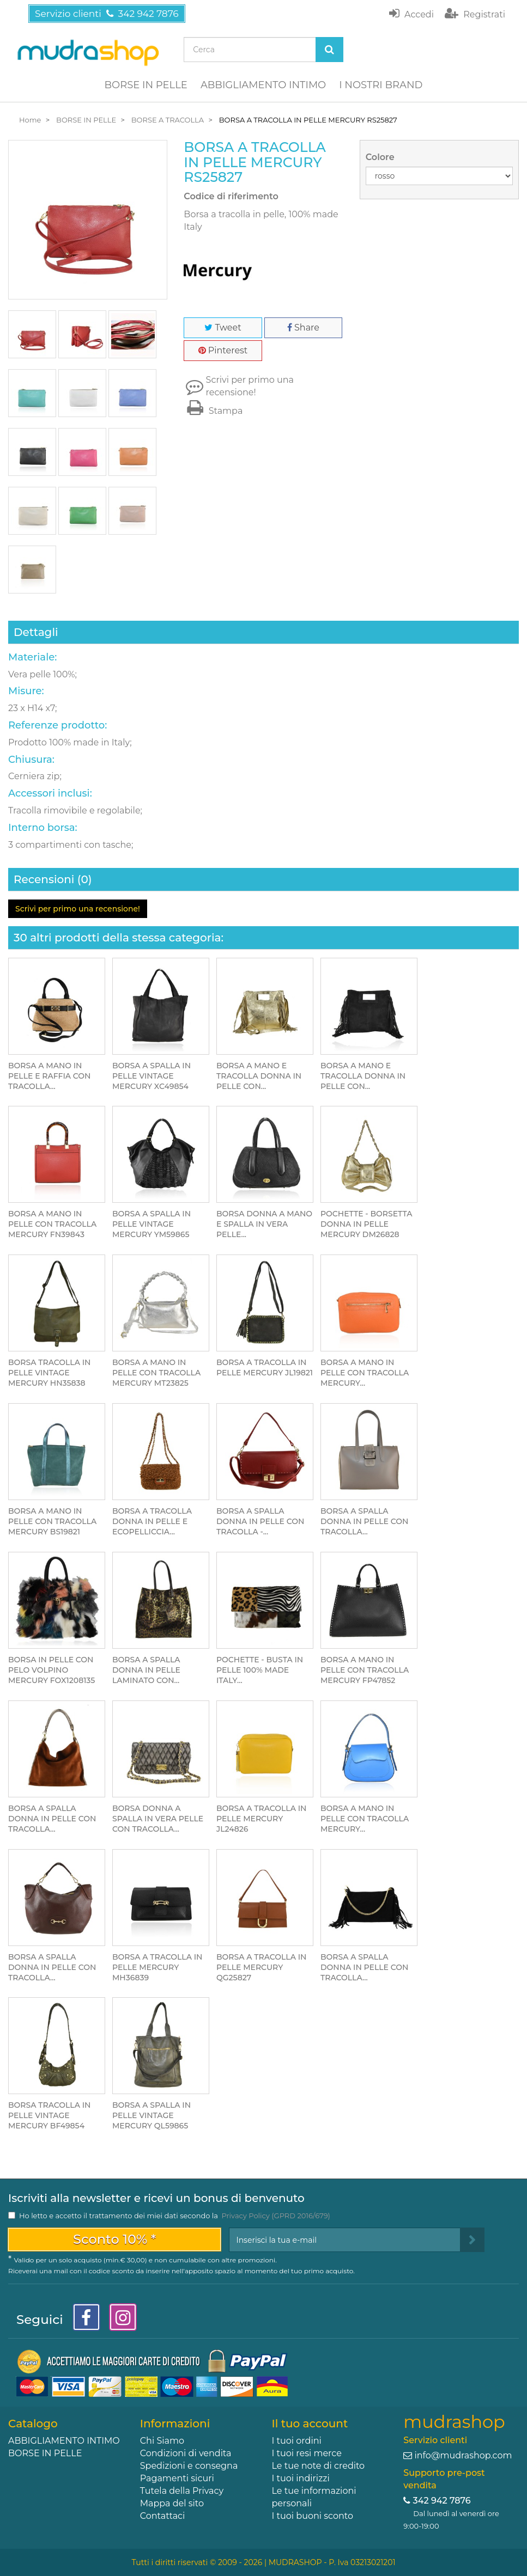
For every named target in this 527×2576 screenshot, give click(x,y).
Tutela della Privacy (181, 2491)
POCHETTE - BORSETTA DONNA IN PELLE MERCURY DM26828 (366, 1224)
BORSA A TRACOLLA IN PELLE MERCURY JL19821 (264, 1367)
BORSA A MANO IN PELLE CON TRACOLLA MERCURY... (364, 1372)
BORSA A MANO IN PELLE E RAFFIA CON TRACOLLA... (49, 1076)
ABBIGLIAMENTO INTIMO (263, 85)
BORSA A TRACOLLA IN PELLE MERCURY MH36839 (157, 1967)
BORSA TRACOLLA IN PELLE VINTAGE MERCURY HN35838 (49, 1372)
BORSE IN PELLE (146, 85)
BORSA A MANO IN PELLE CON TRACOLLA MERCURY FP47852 (364, 1670)
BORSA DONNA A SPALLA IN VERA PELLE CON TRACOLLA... (157, 1818)
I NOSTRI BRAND (380, 85)
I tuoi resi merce (307, 2453)
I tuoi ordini (297, 2441)
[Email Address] (345, 2240)
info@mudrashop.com (463, 2455)
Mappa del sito (172, 2503)
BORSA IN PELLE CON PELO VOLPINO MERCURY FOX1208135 (51, 1670)
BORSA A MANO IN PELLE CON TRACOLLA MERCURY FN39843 (52, 1224)
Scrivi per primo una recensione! (250, 386)
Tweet (222, 327)
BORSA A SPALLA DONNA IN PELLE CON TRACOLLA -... (260, 1521)
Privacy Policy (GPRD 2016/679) (275, 2215)
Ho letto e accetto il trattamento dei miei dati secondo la (174, 2215)
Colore (381, 157)
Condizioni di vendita (186, 2453)
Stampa (213, 411)
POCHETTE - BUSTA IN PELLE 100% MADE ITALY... (259, 1670)
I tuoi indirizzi (301, 2478)
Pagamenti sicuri (177, 2478)
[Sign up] (472, 2240)
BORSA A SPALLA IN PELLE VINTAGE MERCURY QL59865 (151, 2115)
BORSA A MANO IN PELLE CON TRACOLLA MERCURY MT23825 (156, 1372)
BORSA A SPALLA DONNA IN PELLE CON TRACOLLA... (364, 1521)
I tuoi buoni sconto (313, 2516)
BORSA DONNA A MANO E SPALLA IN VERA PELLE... (264, 1224)
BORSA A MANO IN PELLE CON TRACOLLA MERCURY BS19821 (52, 1521)
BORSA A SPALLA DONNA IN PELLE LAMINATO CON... (146, 1670)
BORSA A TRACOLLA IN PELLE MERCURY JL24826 (261, 1818)
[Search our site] (250, 49)
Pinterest (223, 350)
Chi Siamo (162, 2441)
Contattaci (162, 2516)
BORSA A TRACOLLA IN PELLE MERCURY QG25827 (261, 1967)
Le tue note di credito (318, 2466)
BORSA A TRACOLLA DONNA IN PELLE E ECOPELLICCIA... (152, 1521)
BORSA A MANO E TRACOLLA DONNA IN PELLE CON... (258, 1076)
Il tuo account (310, 2423)
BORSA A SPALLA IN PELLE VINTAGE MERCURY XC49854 (151, 1076)
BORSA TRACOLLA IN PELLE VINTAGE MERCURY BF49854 (49, 2115)
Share (303, 327)
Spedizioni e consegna (189, 2466)
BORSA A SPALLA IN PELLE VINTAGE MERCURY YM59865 (151, 1224)
